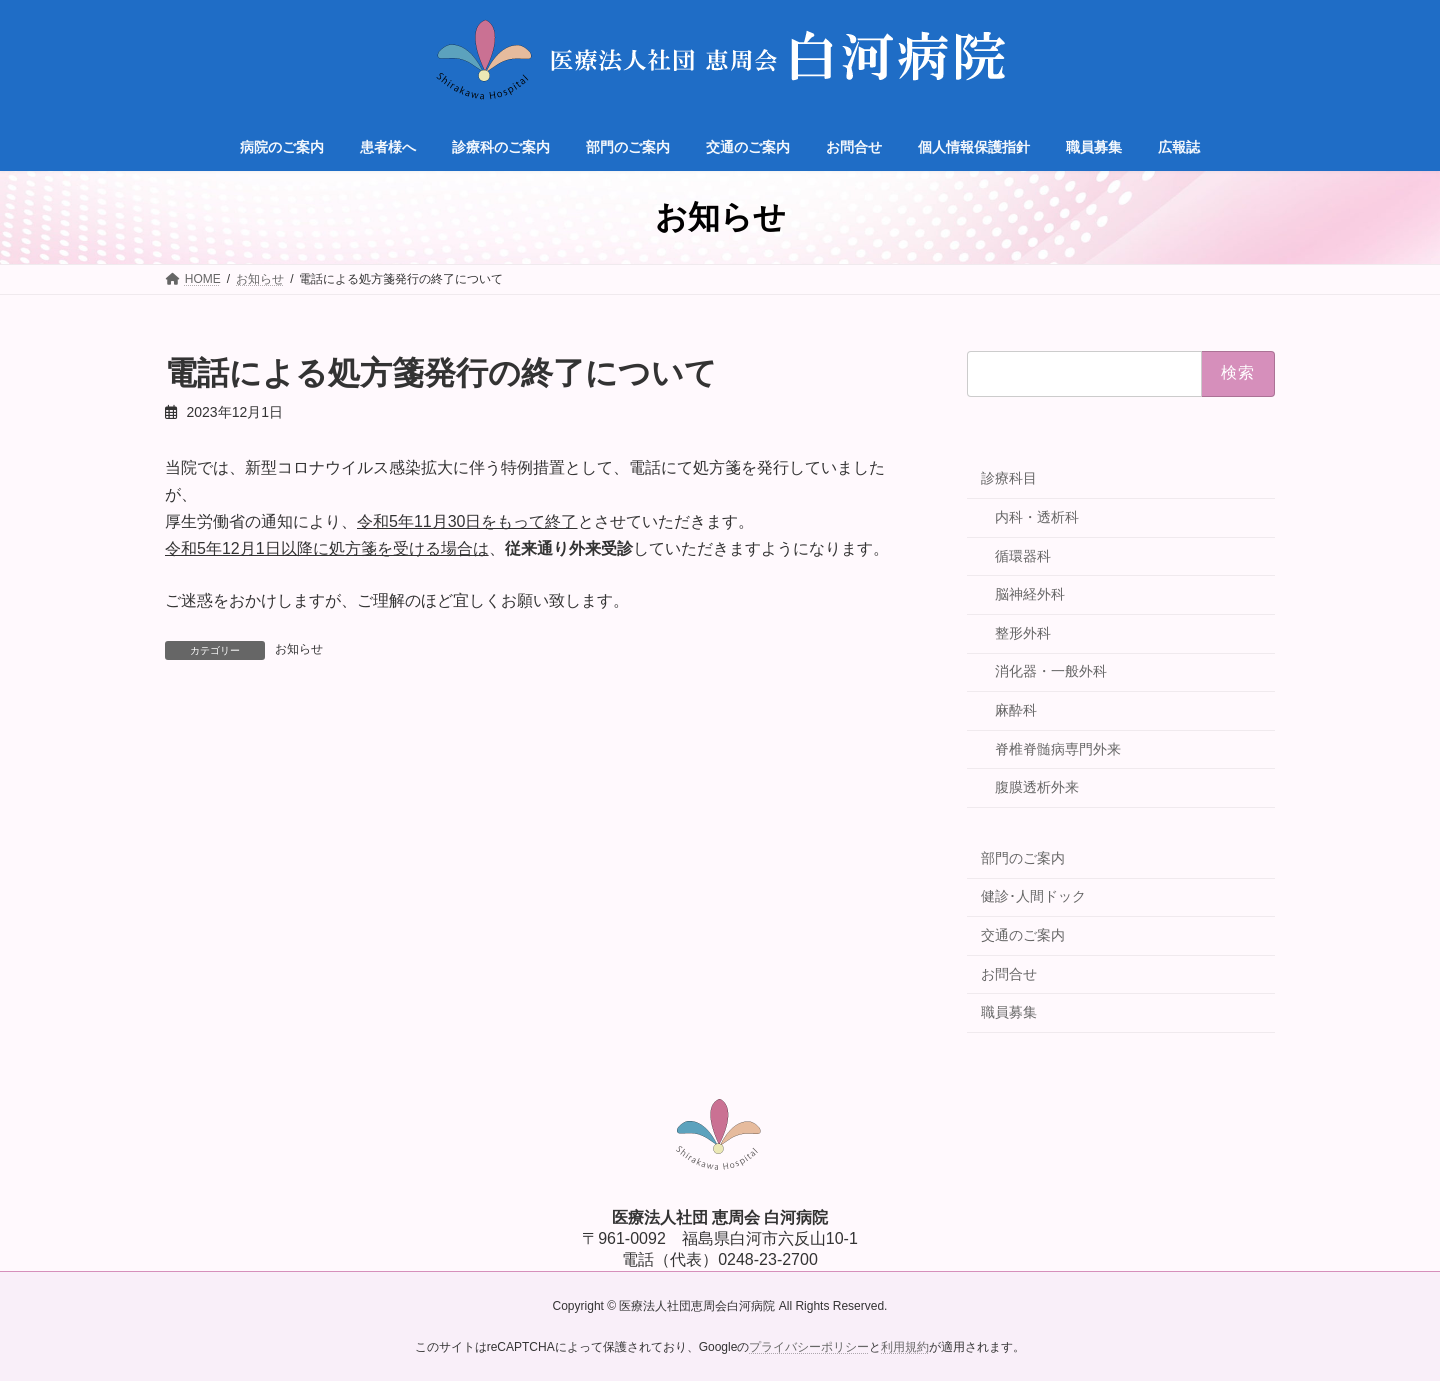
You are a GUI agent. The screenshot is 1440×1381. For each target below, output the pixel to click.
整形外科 (1023, 633)
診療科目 (1009, 478)
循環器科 (1023, 556)
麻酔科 (1016, 710)
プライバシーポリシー (809, 1347)
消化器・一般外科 (1051, 671)
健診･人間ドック (1033, 896)
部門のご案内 (1023, 858)
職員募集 (1009, 1012)
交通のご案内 (1023, 935)
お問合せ (1009, 974)
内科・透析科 (1037, 517)
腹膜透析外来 (1037, 787)
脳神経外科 (1030, 594)
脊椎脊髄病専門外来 (1058, 749)
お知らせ (299, 649)
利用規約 (905, 1347)
